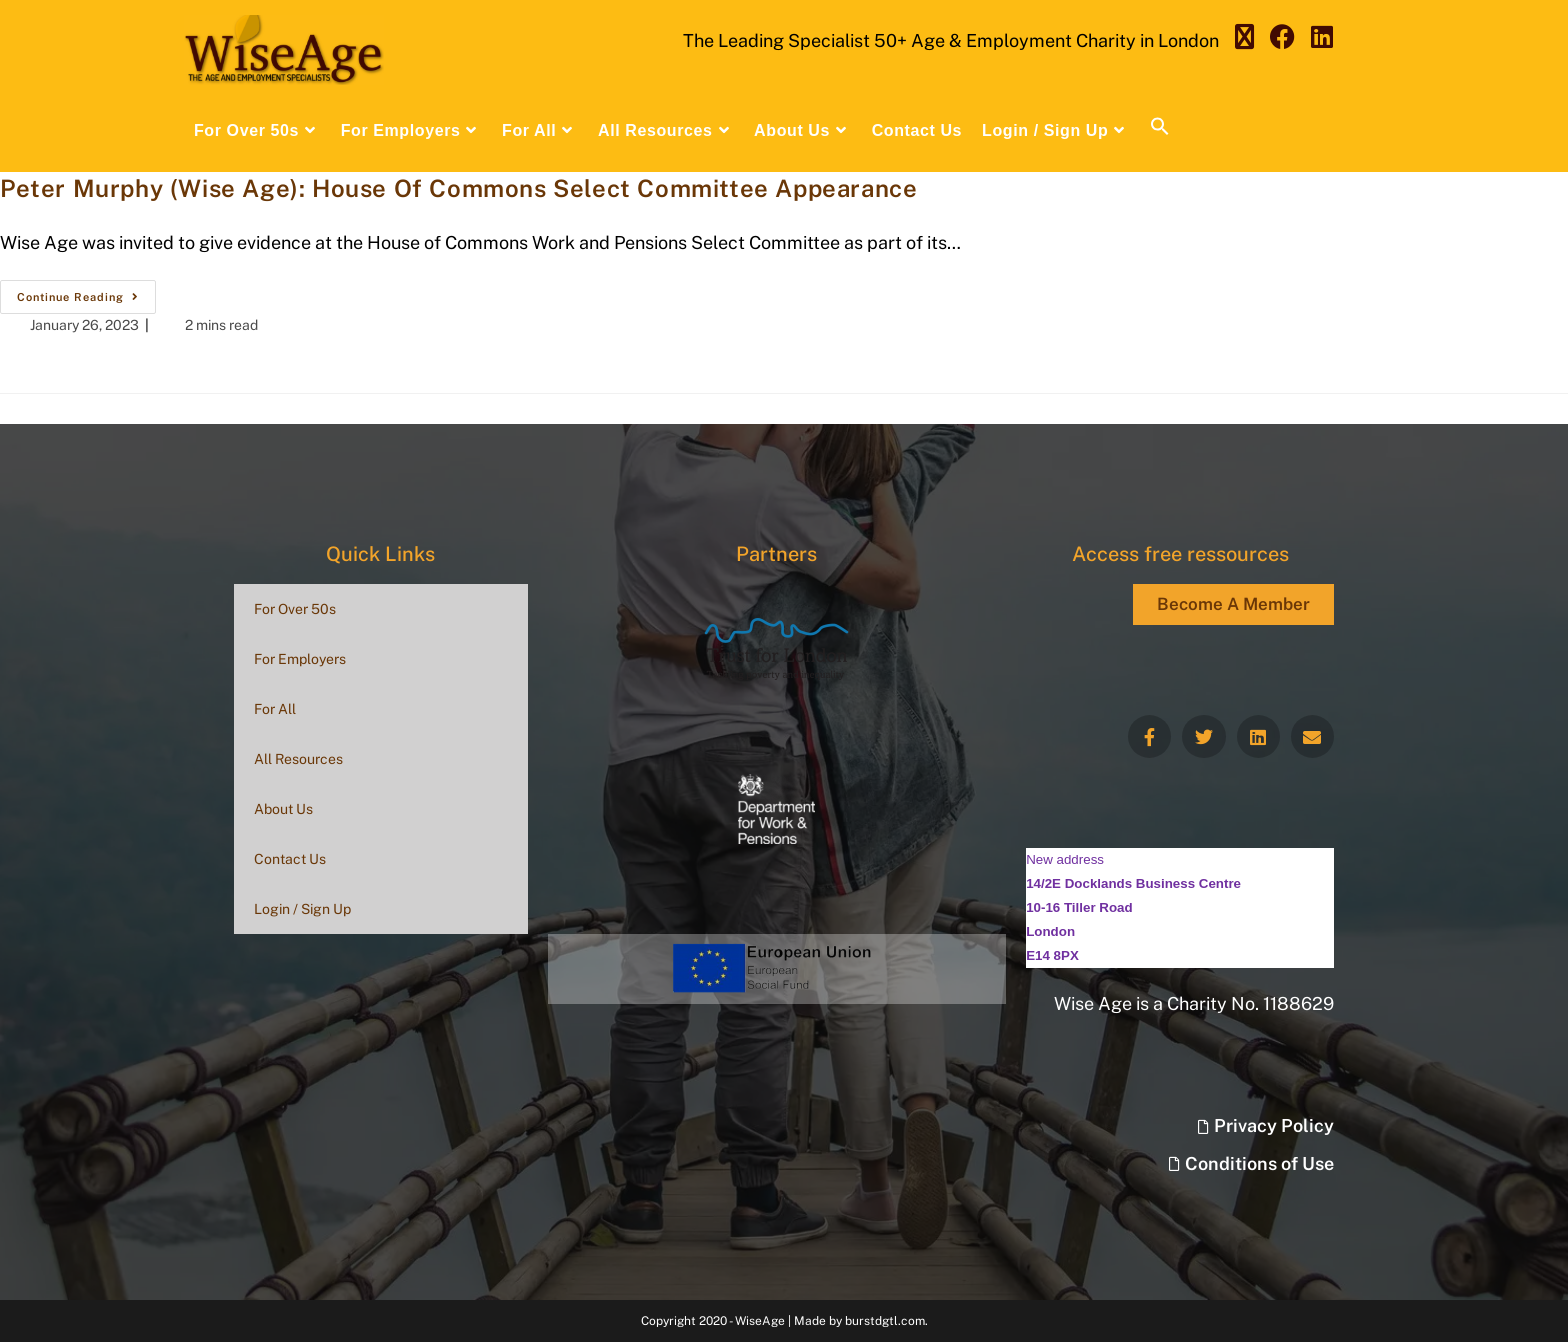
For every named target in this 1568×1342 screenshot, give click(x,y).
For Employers (300, 659)
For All (275, 709)
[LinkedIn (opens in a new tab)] (1322, 37)
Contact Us (290, 859)
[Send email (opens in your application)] (1366, 37)
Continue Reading (86, 291)
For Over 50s (295, 609)
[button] (1160, 131)
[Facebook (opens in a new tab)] (1282, 37)
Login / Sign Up (302, 909)
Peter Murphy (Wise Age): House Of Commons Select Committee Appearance (458, 188)
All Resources (298, 759)
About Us (283, 809)
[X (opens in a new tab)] (1244, 37)
